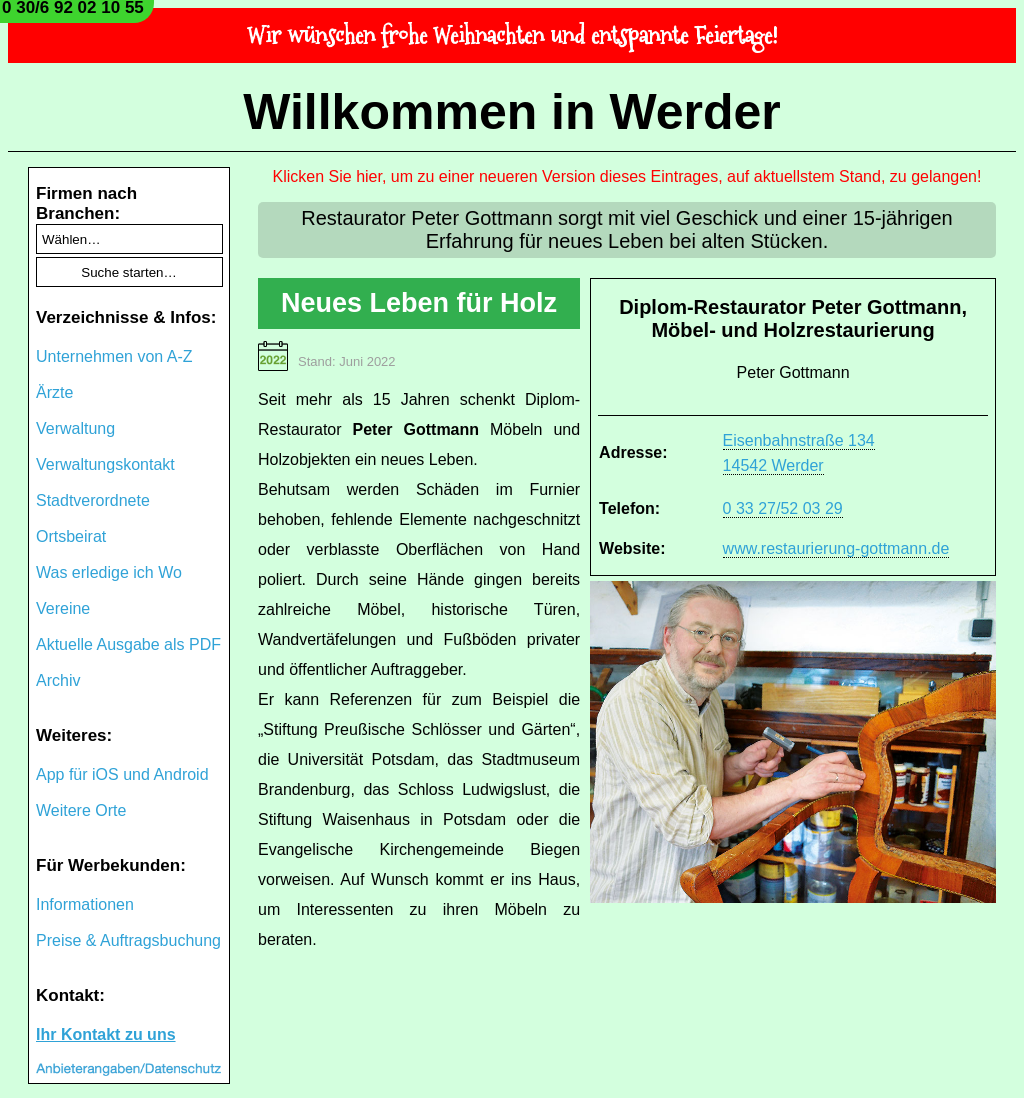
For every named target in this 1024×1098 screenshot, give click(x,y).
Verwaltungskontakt (105, 464)
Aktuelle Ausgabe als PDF (128, 644)
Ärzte (54, 392)
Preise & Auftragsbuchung (128, 940)
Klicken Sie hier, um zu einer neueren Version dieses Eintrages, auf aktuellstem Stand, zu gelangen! (627, 176)
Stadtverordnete (93, 500)
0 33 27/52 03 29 (783, 508)
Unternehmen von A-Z (114, 356)
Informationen (85, 904)
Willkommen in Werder (512, 112)
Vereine (63, 608)
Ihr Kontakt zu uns (106, 1034)
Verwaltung (75, 428)
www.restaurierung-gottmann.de (836, 548)
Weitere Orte (81, 810)
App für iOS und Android (122, 774)
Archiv (58, 680)
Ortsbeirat (71, 536)
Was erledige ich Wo (109, 572)
